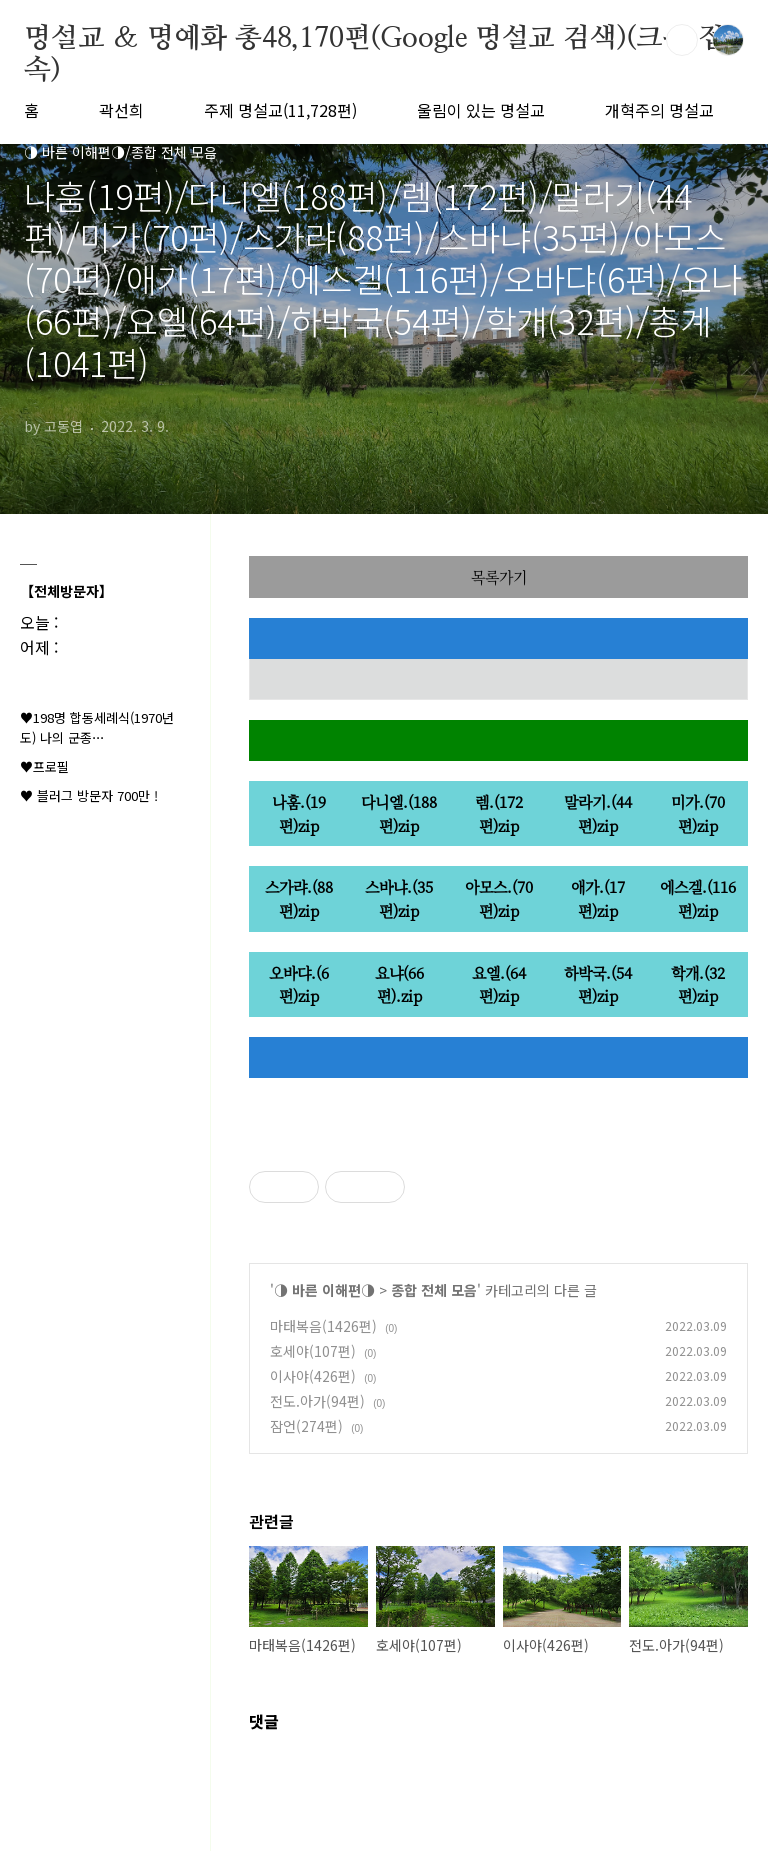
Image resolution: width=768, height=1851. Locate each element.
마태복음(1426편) (323, 1326)
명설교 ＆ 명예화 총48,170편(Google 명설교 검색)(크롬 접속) (374, 40)
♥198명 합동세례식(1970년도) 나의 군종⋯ (97, 727)
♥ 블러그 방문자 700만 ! (89, 795)
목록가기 (499, 576)
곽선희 (121, 110)
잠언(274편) (306, 1426)
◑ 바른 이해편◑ (324, 1290)
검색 (682, 40)
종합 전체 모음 (434, 1290)
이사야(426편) (313, 1376)
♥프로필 (44, 766)
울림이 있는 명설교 (481, 110)
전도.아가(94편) (317, 1401)
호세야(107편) (313, 1351)
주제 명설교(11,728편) (280, 110)
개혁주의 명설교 (659, 110)
